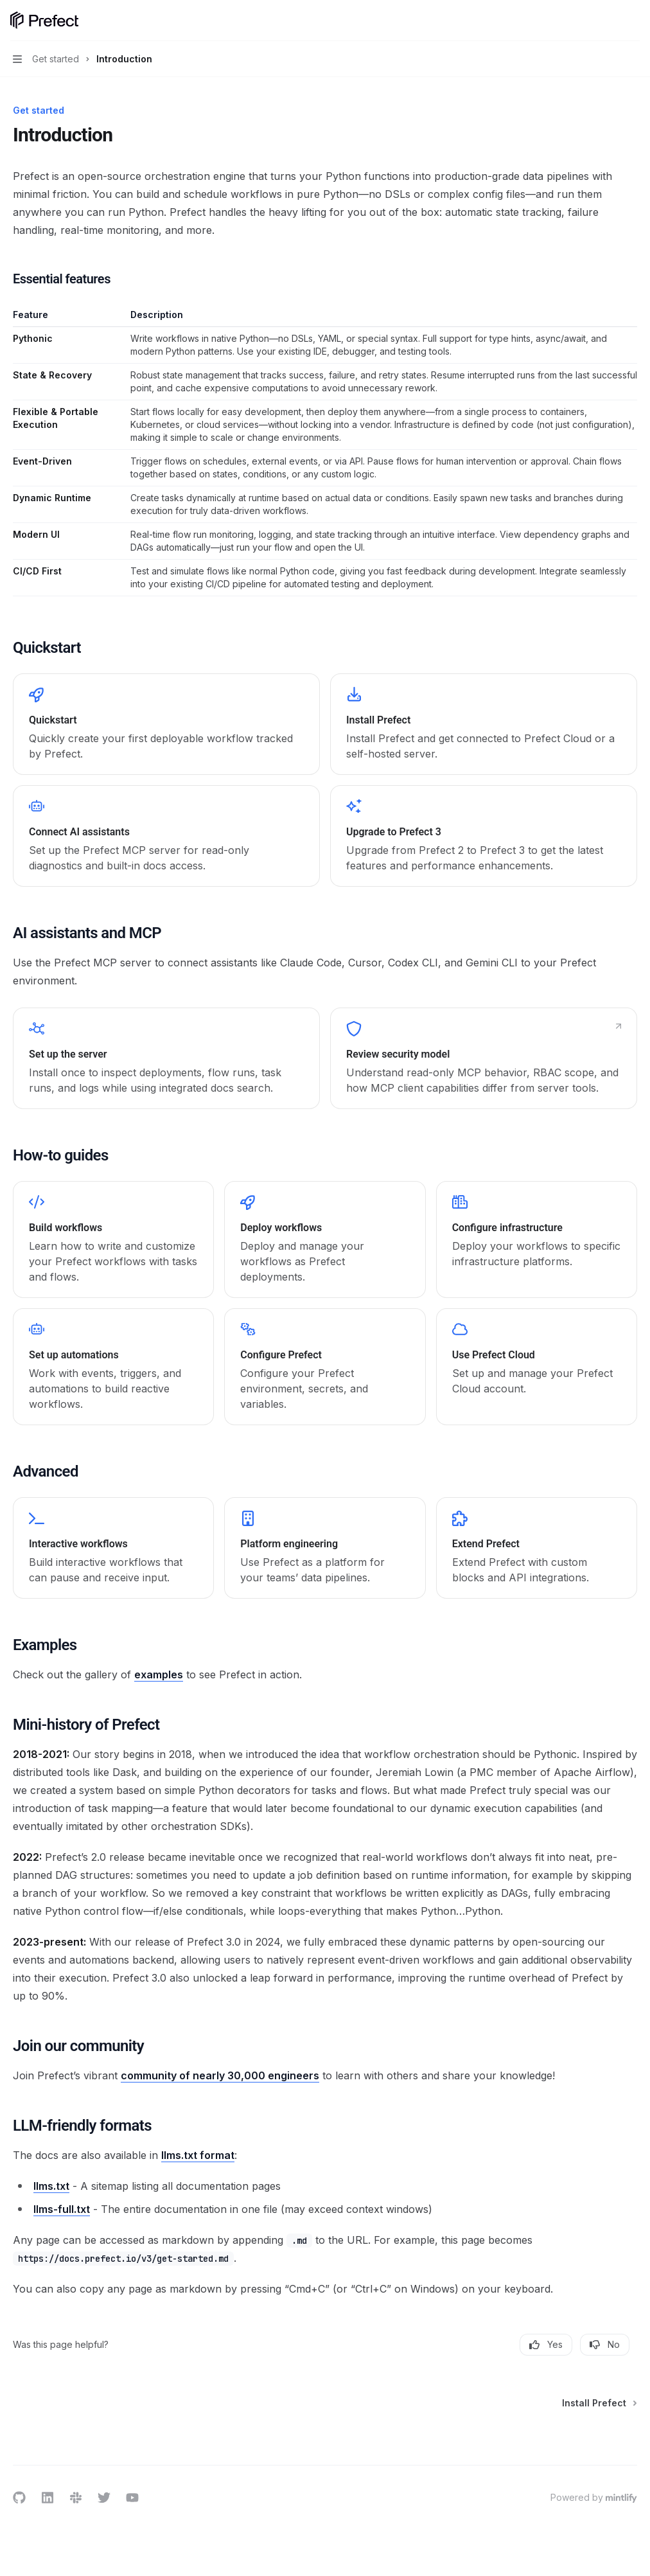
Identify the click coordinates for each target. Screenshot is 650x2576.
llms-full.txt (61, 2209)
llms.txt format (197, 2155)
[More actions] (633, 21)
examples (158, 1674)
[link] (166, 724)
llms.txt (51, 2186)
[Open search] (609, 20)
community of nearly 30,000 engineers (220, 2075)
